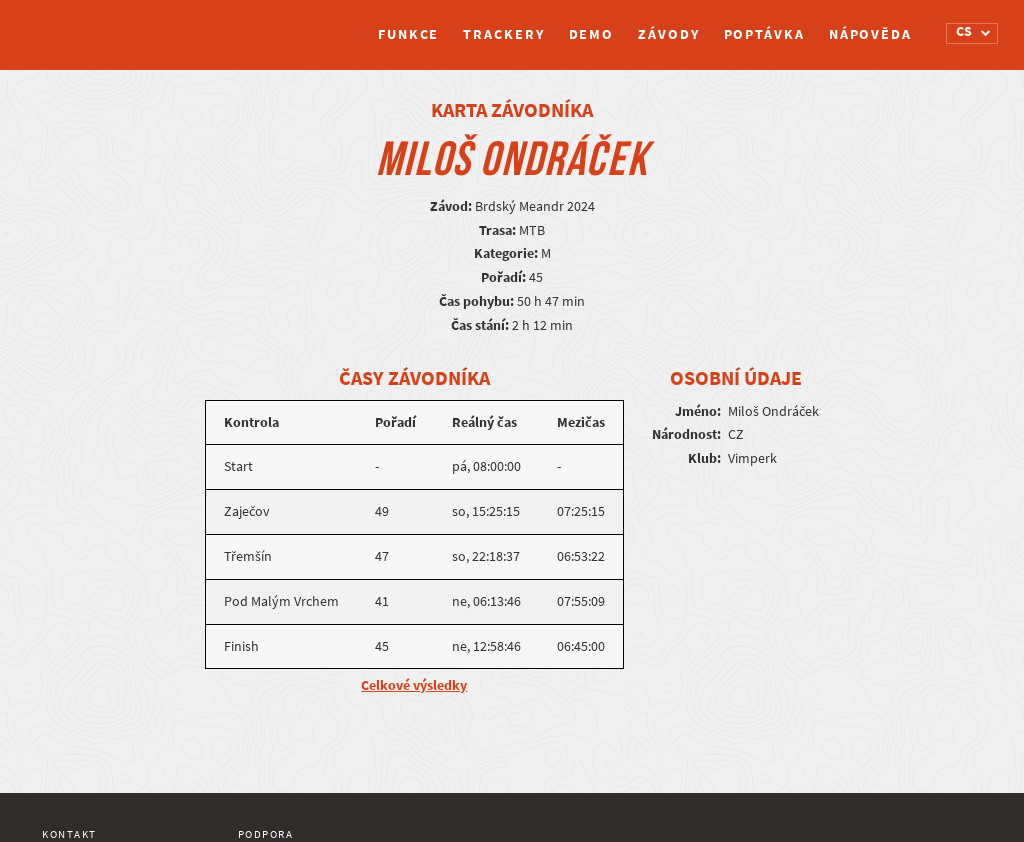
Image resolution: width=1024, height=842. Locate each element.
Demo (592, 34)
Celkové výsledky (414, 685)
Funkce (408, 34)
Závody (668, 34)
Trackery (503, 34)
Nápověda (870, 34)
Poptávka (764, 34)
